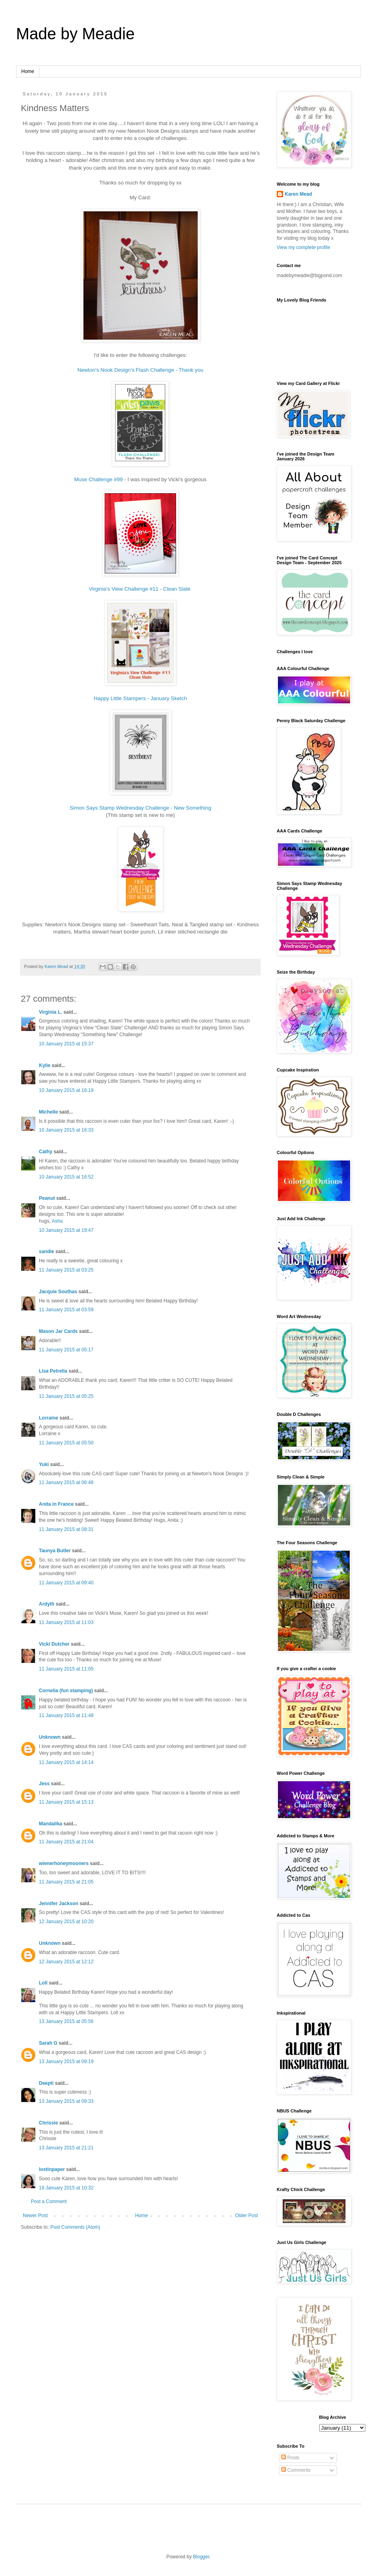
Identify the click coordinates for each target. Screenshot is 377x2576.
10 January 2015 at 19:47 (66, 1230)
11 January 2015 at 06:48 (66, 1482)
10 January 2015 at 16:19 (66, 1090)
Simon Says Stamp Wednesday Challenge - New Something (140, 808)
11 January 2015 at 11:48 (66, 1715)
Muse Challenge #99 (98, 479)
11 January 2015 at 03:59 (66, 1309)
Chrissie (48, 2123)
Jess (44, 1783)
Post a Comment (49, 2201)
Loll (43, 1983)
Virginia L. (50, 1012)
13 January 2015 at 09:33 (66, 2101)
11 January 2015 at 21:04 (66, 1842)
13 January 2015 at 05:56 (66, 2021)
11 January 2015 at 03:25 (66, 1270)
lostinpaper (52, 2169)
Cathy (45, 1151)
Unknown (50, 1737)
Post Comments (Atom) (75, 2227)
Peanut (47, 1198)
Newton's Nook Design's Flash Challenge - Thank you (140, 370)
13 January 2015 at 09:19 (66, 2061)
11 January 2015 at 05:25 (66, 1396)
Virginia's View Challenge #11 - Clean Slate (140, 589)
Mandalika (50, 1824)
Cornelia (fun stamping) (66, 1690)
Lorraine (48, 1418)
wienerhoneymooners (64, 1863)
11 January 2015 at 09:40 (66, 1583)
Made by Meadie (75, 34)
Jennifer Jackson (58, 1903)
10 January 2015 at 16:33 (66, 1130)
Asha (57, 1221)
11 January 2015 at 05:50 (66, 1443)
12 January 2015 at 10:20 (66, 1921)
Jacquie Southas (58, 1291)
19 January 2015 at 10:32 (66, 2188)
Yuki (44, 1464)
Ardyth (47, 1604)
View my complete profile (303, 247)
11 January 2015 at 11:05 (66, 1669)
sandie (46, 1251)
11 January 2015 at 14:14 (66, 1762)
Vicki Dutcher (54, 1644)
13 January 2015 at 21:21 (66, 2148)
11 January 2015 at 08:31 (66, 1529)
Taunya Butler (55, 1550)
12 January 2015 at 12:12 (66, 1961)
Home (27, 71)
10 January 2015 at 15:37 (66, 1044)
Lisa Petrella (53, 1371)
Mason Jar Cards (58, 1331)
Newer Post (35, 2215)
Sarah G (48, 2043)
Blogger (201, 2557)
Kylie (45, 1065)
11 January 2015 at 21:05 (66, 1882)
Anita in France (56, 1504)
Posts (290, 2458)
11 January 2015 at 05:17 (66, 1350)
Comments (295, 2470)
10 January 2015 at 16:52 (66, 1177)
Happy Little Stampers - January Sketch (140, 698)
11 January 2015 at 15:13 (66, 1802)
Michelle (48, 1112)
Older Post (246, 2215)
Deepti (46, 2083)
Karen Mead (298, 194)
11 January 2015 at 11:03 (66, 1622)
